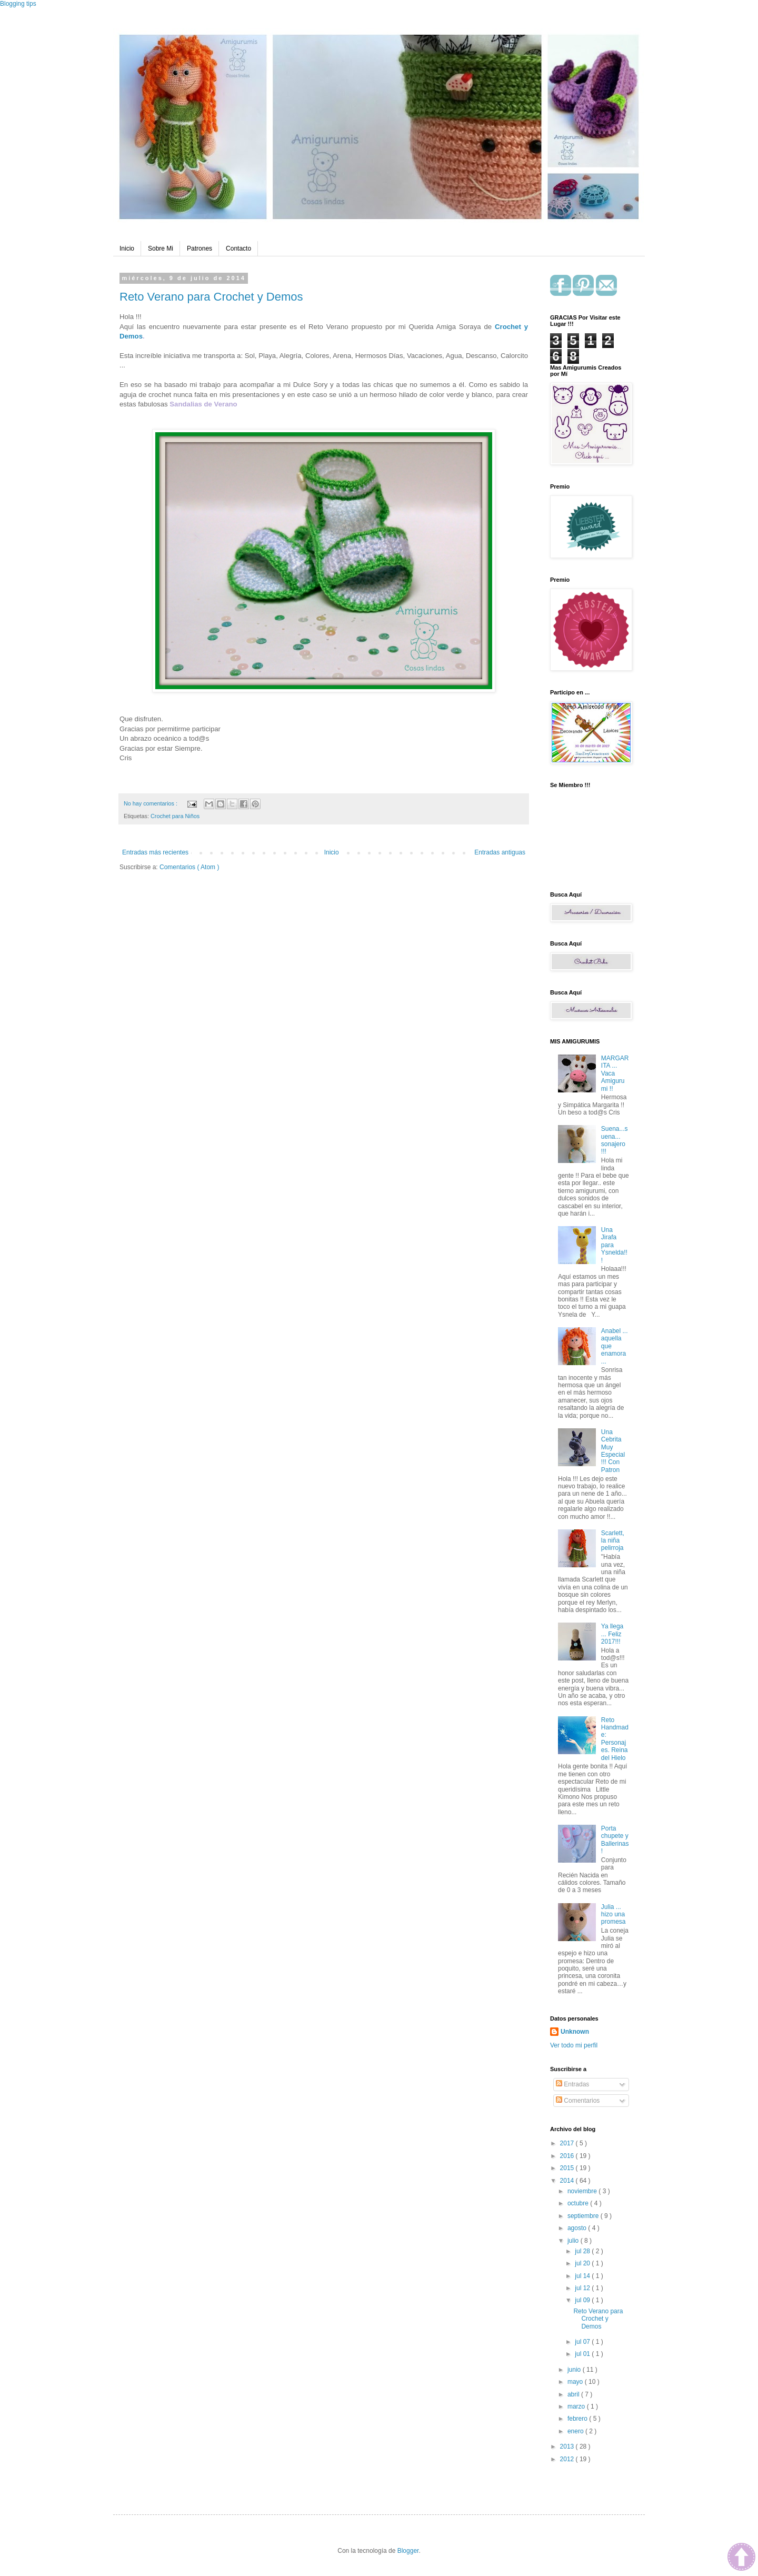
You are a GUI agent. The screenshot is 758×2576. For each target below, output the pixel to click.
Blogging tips (18, 3)
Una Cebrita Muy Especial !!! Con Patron (613, 1451)
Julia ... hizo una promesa (613, 1914)
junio (575, 2369)
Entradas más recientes (155, 852)
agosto (577, 2228)
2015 (568, 2168)
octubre (578, 2203)
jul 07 (583, 2341)
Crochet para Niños (175, 816)
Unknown (575, 2031)
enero (576, 2431)
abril (574, 2394)
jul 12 (583, 2288)
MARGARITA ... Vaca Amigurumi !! (615, 1073)
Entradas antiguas (499, 852)
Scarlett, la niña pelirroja (612, 1540)
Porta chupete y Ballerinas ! (615, 1840)
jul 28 (583, 2251)
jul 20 (583, 2263)
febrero (578, 2418)
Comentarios (578, 2100)
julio (574, 2240)
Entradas (572, 2084)
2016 (568, 2156)
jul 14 (583, 2276)
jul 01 (583, 2354)
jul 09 (583, 2300)
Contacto (238, 248)
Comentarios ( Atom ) (189, 867)
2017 (568, 2143)
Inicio (126, 248)
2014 (568, 2180)
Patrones (199, 248)
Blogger (408, 2550)
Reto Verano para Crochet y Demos (211, 296)
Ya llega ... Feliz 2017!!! (612, 1634)
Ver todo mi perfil (573, 2045)
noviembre (583, 2191)
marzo (577, 2406)
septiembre (584, 2216)
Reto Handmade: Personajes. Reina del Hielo (615, 1739)
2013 (568, 2446)
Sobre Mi (160, 248)
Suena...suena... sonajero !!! (614, 1140)
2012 (568, 2459)
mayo (576, 2381)
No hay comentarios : (151, 803)
